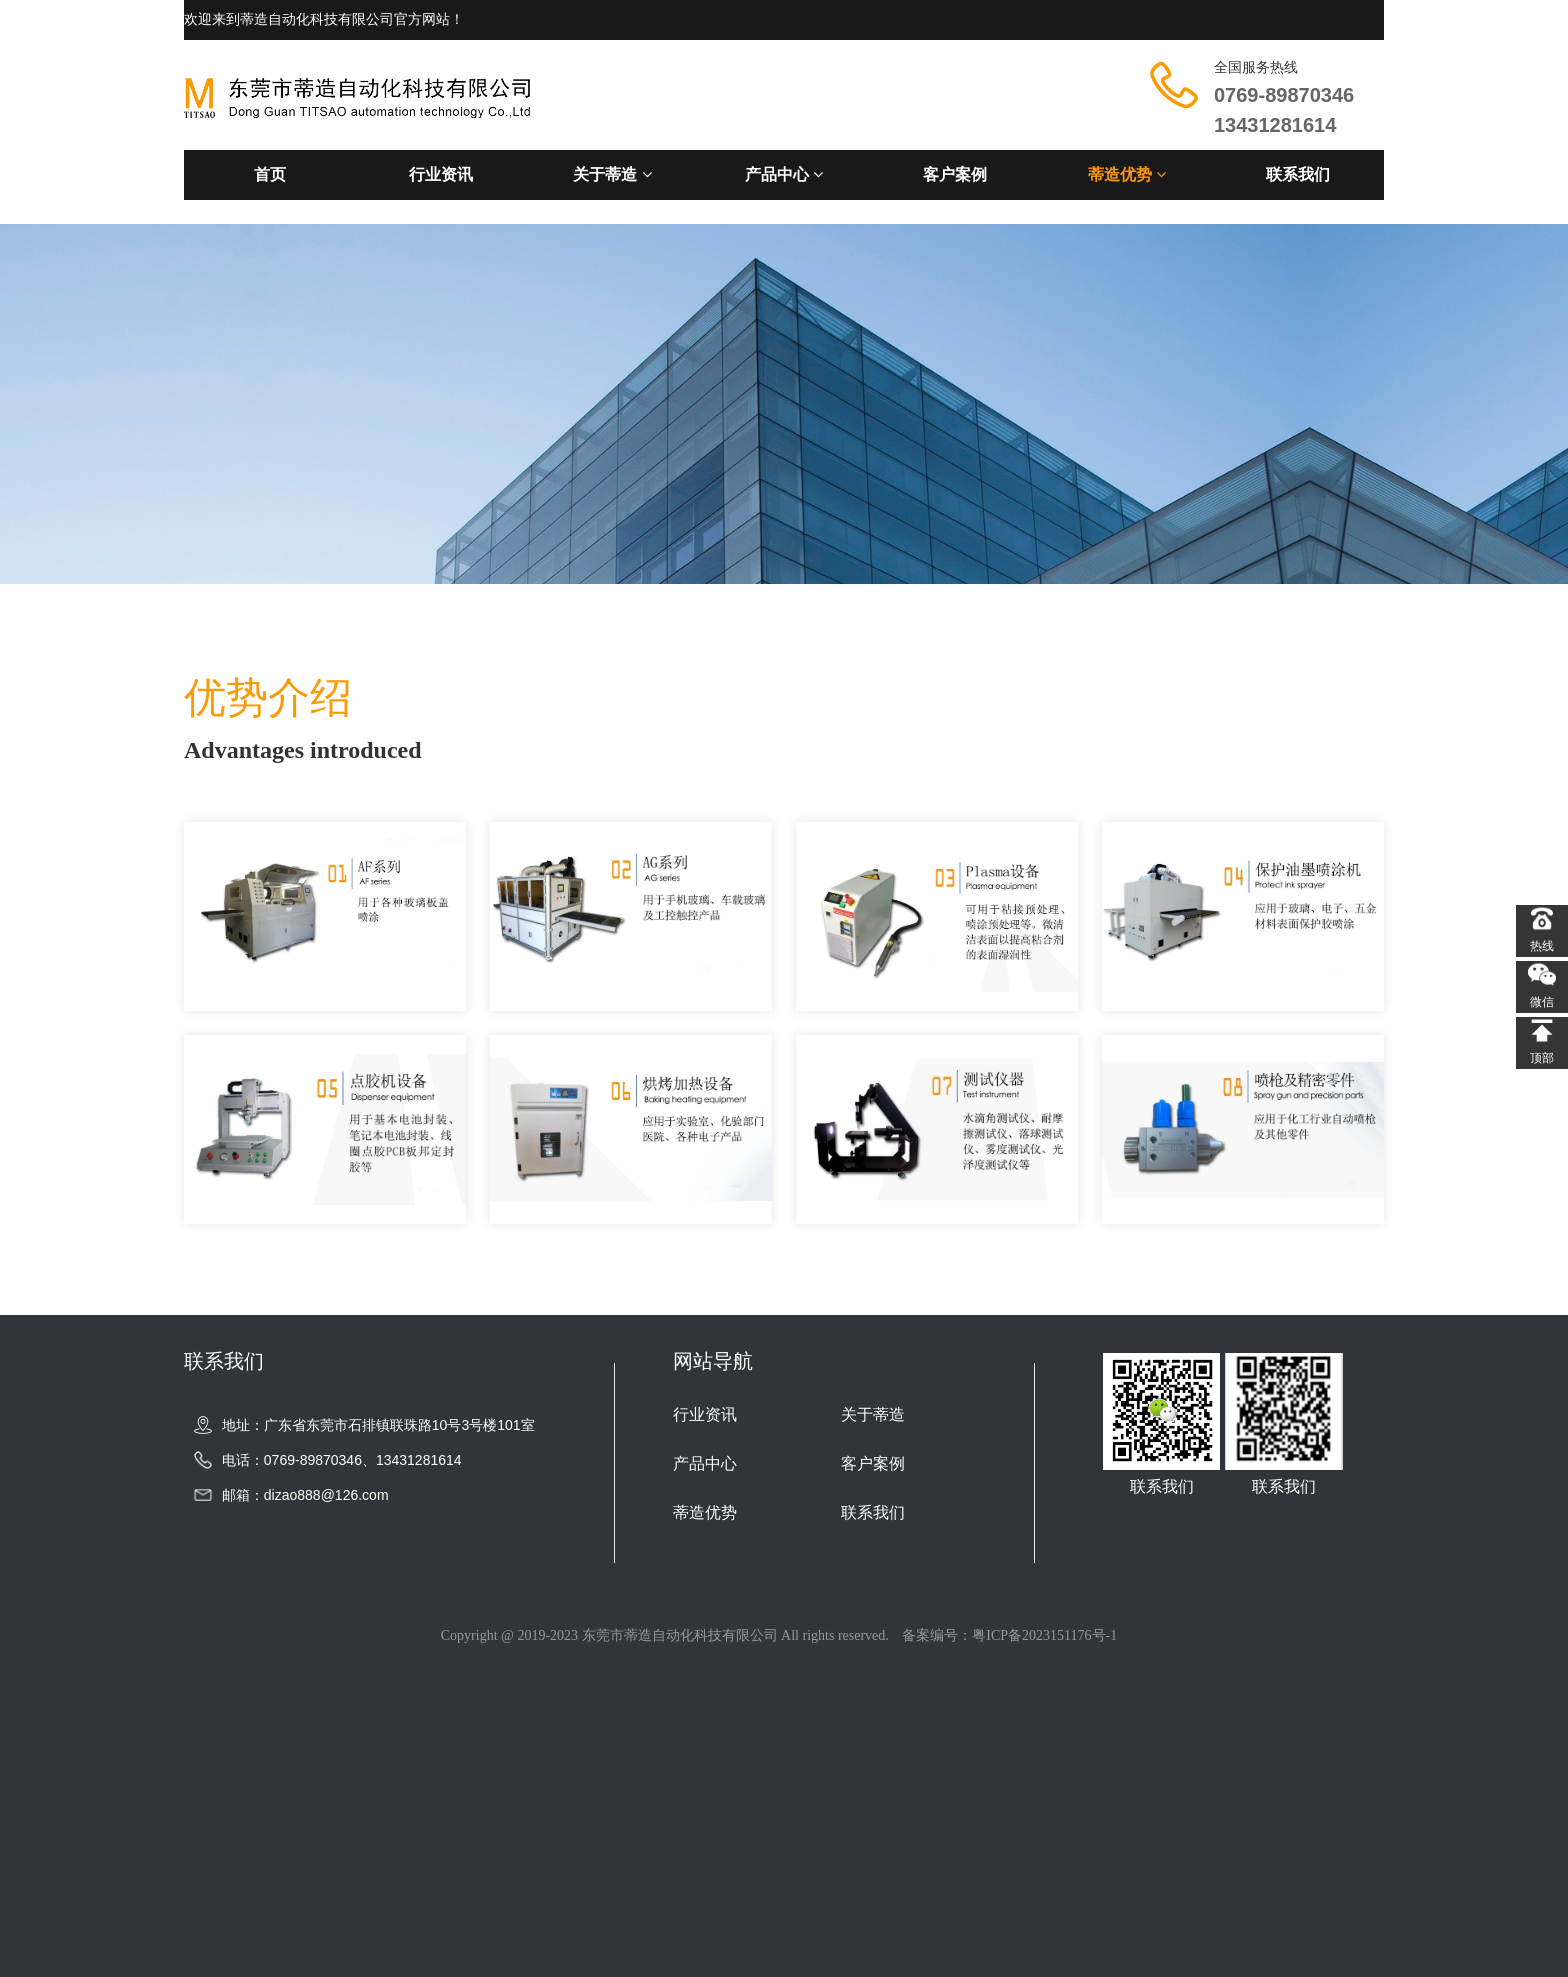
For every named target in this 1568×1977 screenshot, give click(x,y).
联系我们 (1298, 174)
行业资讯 (441, 174)
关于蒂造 (612, 174)
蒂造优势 (1127, 174)
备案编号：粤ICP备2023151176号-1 (1009, 1635)
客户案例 (955, 174)
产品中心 (784, 174)
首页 (270, 174)
